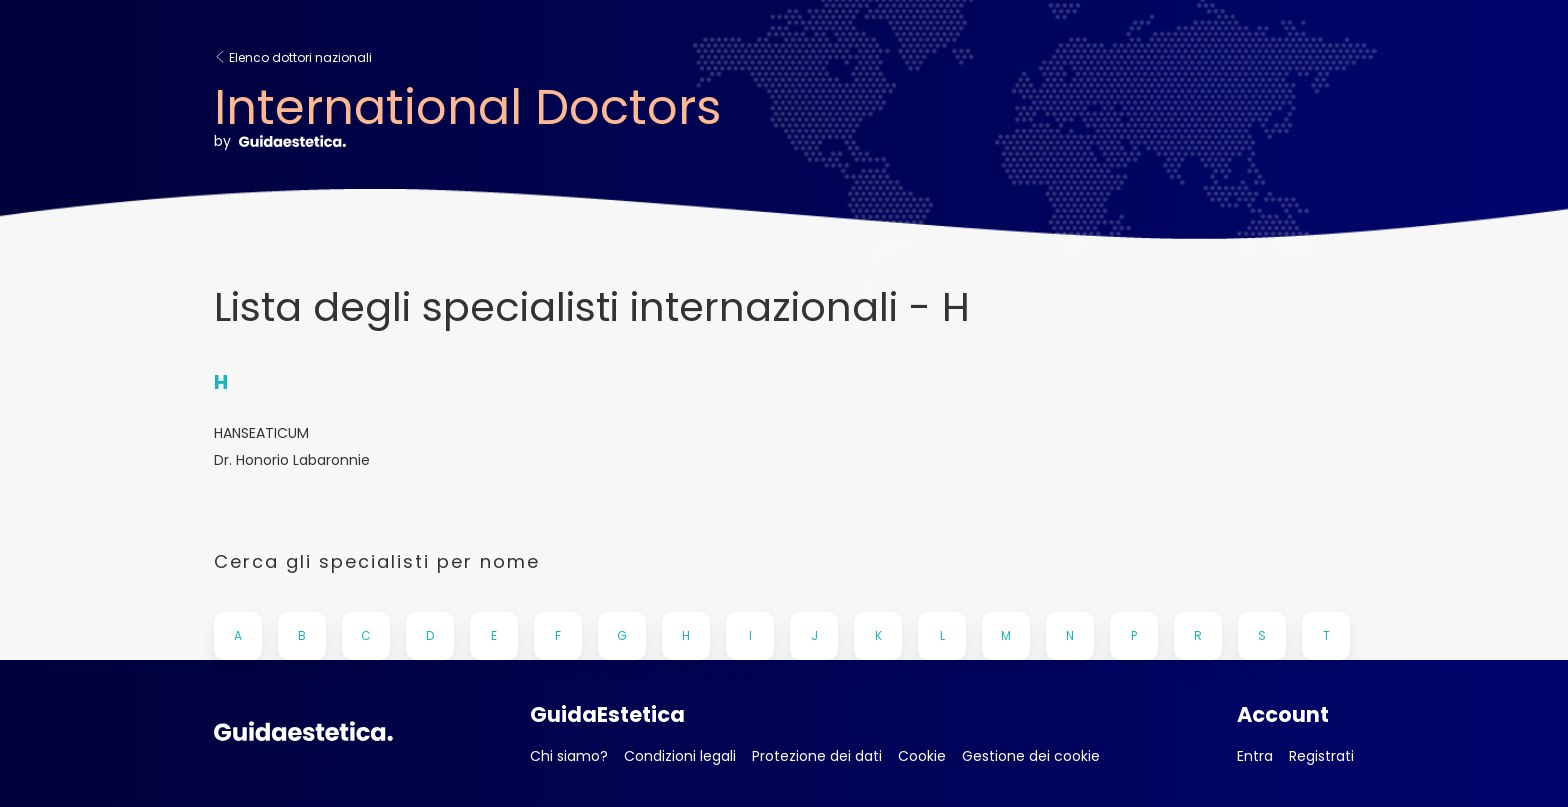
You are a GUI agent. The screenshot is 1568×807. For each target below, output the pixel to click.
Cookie (922, 756)
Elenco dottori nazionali (293, 57)
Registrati (1321, 756)
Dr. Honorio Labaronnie (292, 460)
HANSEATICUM (261, 433)
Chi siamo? (569, 756)
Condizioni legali (680, 756)
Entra (1255, 756)
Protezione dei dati (817, 756)
